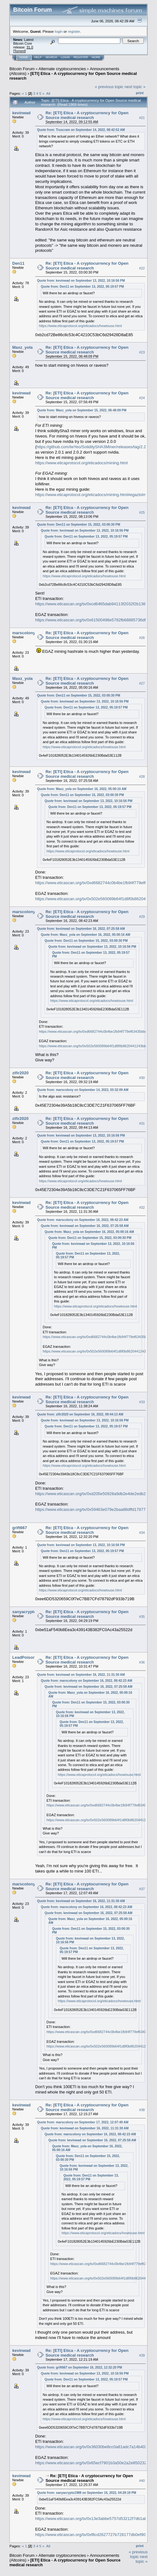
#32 (142, 1207)
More (96, 57)
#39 (142, 2355)
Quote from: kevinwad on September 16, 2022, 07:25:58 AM (81, 928)
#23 (142, 352)
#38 (142, 2110)
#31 (142, 1123)
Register (80, 57)
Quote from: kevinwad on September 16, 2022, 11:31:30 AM (81, 1674)
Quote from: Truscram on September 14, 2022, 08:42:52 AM (81, 130)
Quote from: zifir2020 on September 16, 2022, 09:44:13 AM (80, 1414)
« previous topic (109, 86)
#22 (142, 268)
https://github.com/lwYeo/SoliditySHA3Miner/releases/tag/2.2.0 (92, 446)
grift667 (19, 1527)
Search (51, 57)
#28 (142, 776)
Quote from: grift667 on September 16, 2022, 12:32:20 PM (79, 2367)
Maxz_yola (22, 347)
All (48, 93)
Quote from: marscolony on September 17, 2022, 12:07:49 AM (82, 2122)
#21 (142, 118)
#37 (142, 1889)
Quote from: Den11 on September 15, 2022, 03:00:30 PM (78, 524)
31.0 (29, 47)
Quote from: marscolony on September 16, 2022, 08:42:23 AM (82, 1220)
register (74, 31)
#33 (142, 1402)
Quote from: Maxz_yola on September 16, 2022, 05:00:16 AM (82, 789)
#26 (142, 638)
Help (38, 57)
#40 (142, 2481)
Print (139, 93)
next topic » (135, 86)
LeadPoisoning (26, 1657)
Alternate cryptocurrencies (62, 68)
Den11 (18, 263)
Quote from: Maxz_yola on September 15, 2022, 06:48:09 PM (82, 410)
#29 (142, 916)
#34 (142, 1532)
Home (23, 57)
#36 (142, 1662)
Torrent (19, 51)
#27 (142, 683)
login (59, 31)
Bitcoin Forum (22, 68)
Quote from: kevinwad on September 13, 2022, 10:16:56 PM (81, 280)
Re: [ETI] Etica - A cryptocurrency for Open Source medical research (87, 115)
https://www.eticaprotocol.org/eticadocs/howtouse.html (80, 326)
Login (65, 57)
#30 (142, 1078)
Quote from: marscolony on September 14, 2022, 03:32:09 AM (82, 1090)
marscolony (23, 632)
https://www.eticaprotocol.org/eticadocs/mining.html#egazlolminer (94, 494)
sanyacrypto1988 (29, 1611)
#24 (142, 398)
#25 (142, 512)
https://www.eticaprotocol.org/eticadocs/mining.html (81, 462)
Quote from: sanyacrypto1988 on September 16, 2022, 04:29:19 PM (86, 2492)
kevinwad (21, 112)
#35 (142, 1616)
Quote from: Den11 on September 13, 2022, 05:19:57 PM (82, 286)
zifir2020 (20, 1073)
